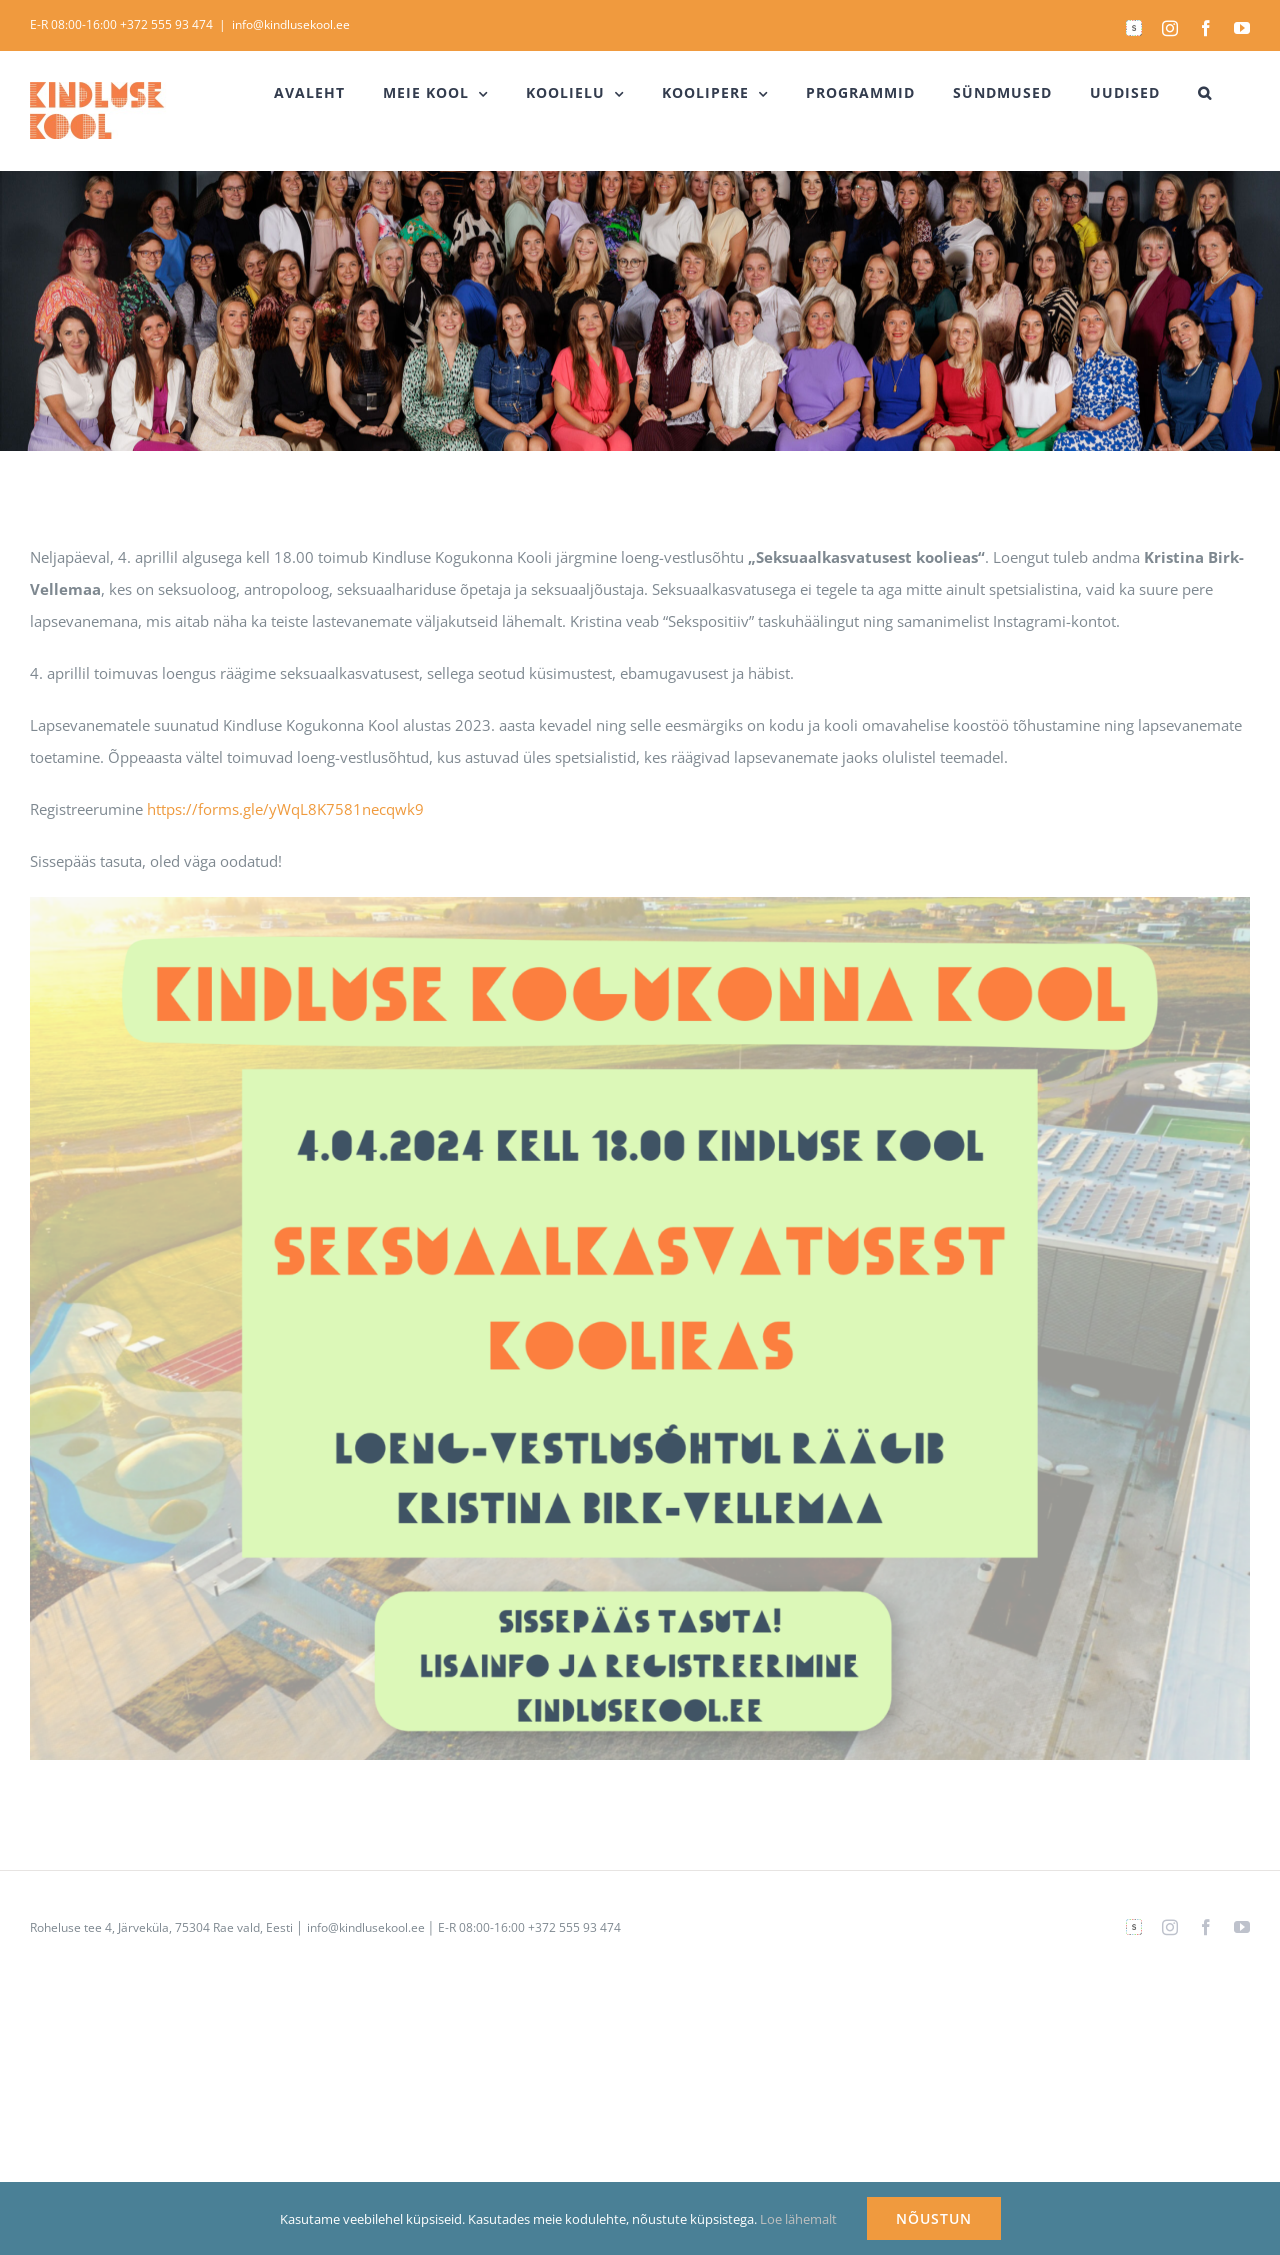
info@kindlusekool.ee (291, 24)
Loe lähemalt (798, 2219)
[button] (1205, 93)
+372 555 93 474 (166, 24)
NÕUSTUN (934, 2218)
